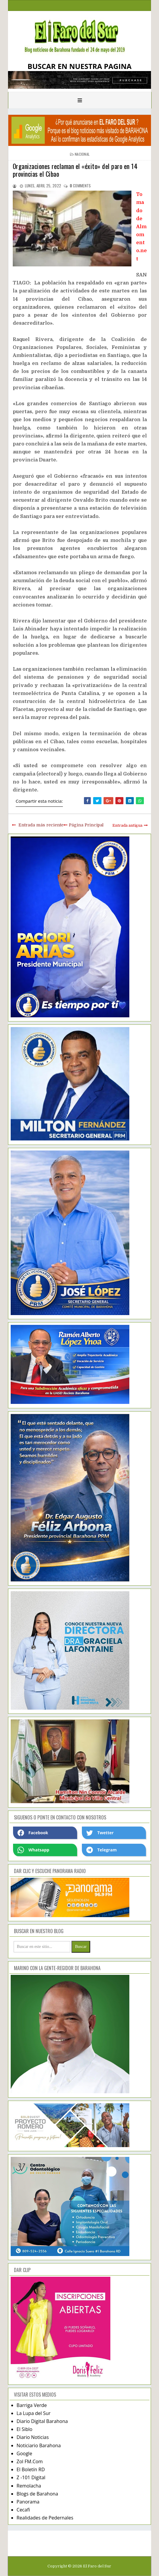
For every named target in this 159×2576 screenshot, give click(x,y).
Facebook (33, 1833)
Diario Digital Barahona (42, 2421)
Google (24, 2453)
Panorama (28, 2501)
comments (80, 186)
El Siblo (24, 2429)
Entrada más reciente (40, 825)
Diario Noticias (33, 2437)
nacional (82, 154)
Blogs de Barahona (37, 2493)
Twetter (100, 1833)
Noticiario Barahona (39, 2445)
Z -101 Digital (31, 2477)
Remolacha (29, 2485)
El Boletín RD (31, 2469)
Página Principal (86, 825)
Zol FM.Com (30, 2461)
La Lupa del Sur (34, 2413)
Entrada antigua (127, 825)
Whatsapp (33, 1850)
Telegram (101, 1850)
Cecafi (23, 2509)
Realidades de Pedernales (45, 2517)
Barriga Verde (32, 2405)
